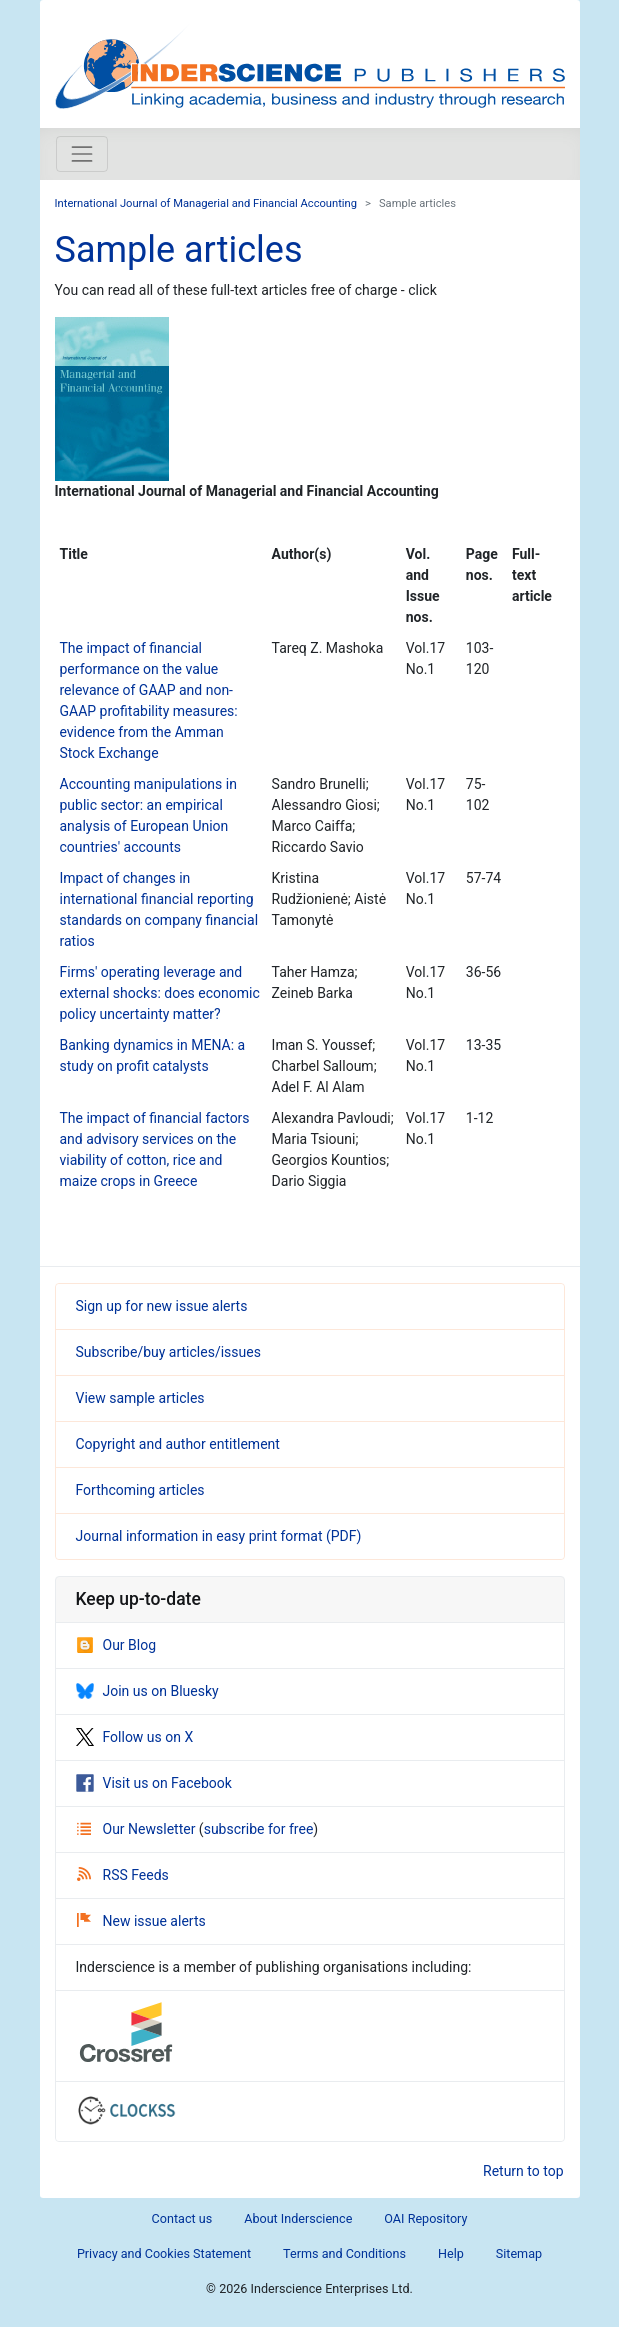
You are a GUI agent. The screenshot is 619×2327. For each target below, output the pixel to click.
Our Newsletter (138, 1829)
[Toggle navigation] (82, 154)
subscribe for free (259, 1829)
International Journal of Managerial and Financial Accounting (206, 203)
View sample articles (140, 1398)
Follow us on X (135, 1737)
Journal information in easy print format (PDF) (219, 1536)
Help (451, 2253)
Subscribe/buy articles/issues (168, 1352)
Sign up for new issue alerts (162, 1306)
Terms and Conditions (344, 2253)
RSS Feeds (123, 1875)
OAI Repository (425, 2218)
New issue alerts (141, 1921)
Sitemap (519, 2253)
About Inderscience (298, 2218)
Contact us (182, 2218)
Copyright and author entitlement (178, 1444)
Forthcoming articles (140, 1490)
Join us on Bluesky (147, 1691)
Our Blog (116, 1645)
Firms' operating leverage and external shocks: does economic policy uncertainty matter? (160, 993)
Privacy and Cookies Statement (164, 2253)
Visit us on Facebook (154, 1783)
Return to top (523, 2171)
